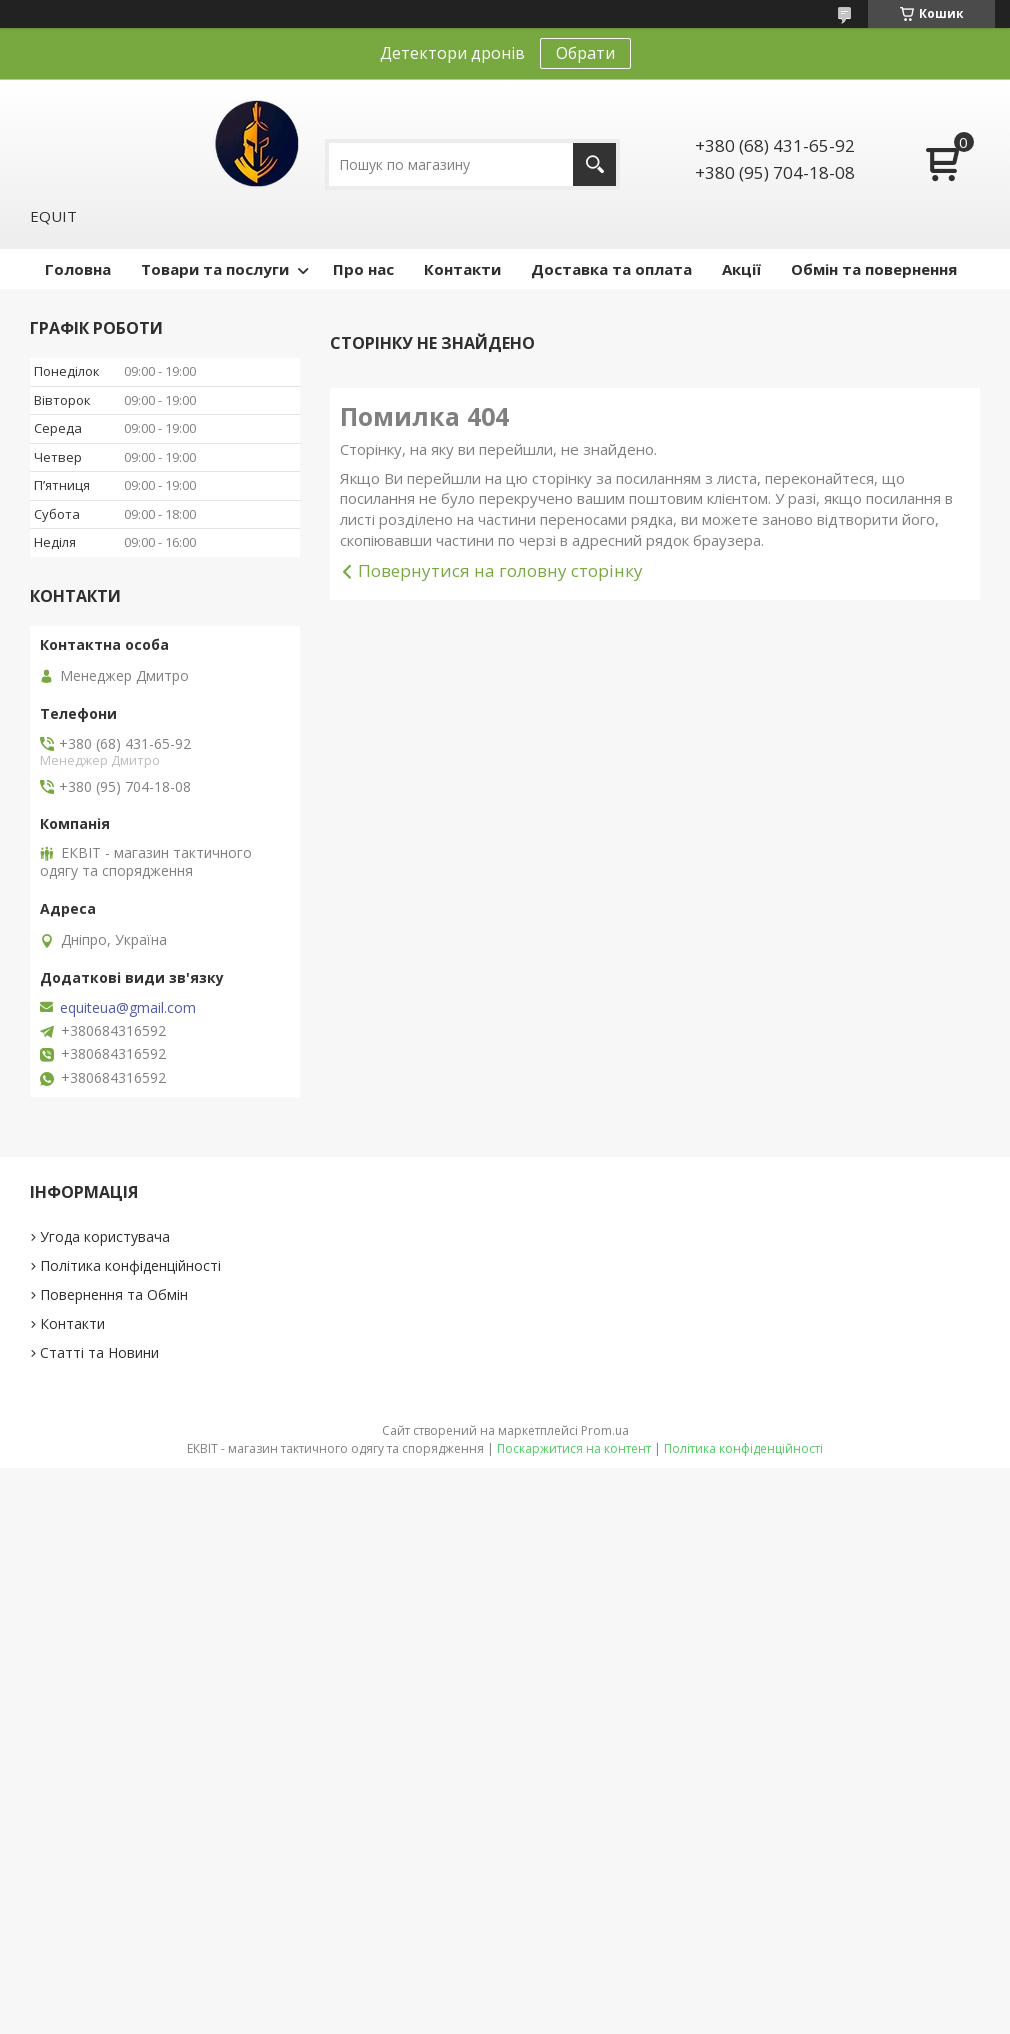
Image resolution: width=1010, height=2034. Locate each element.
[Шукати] (594, 164)
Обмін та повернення (874, 269)
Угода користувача (105, 1236)
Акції (741, 269)
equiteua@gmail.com (128, 1008)
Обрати (585, 53)
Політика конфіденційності (130, 1265)
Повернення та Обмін (114, 1294)
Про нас (363, 269)
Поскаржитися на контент (574, 1448)
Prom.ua (605, 1430)
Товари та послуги (215, 269)
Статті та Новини (99, 1352)
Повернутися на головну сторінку (500, 570)
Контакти (462, 269)
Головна (78, 269)
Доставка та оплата (611, 269)
